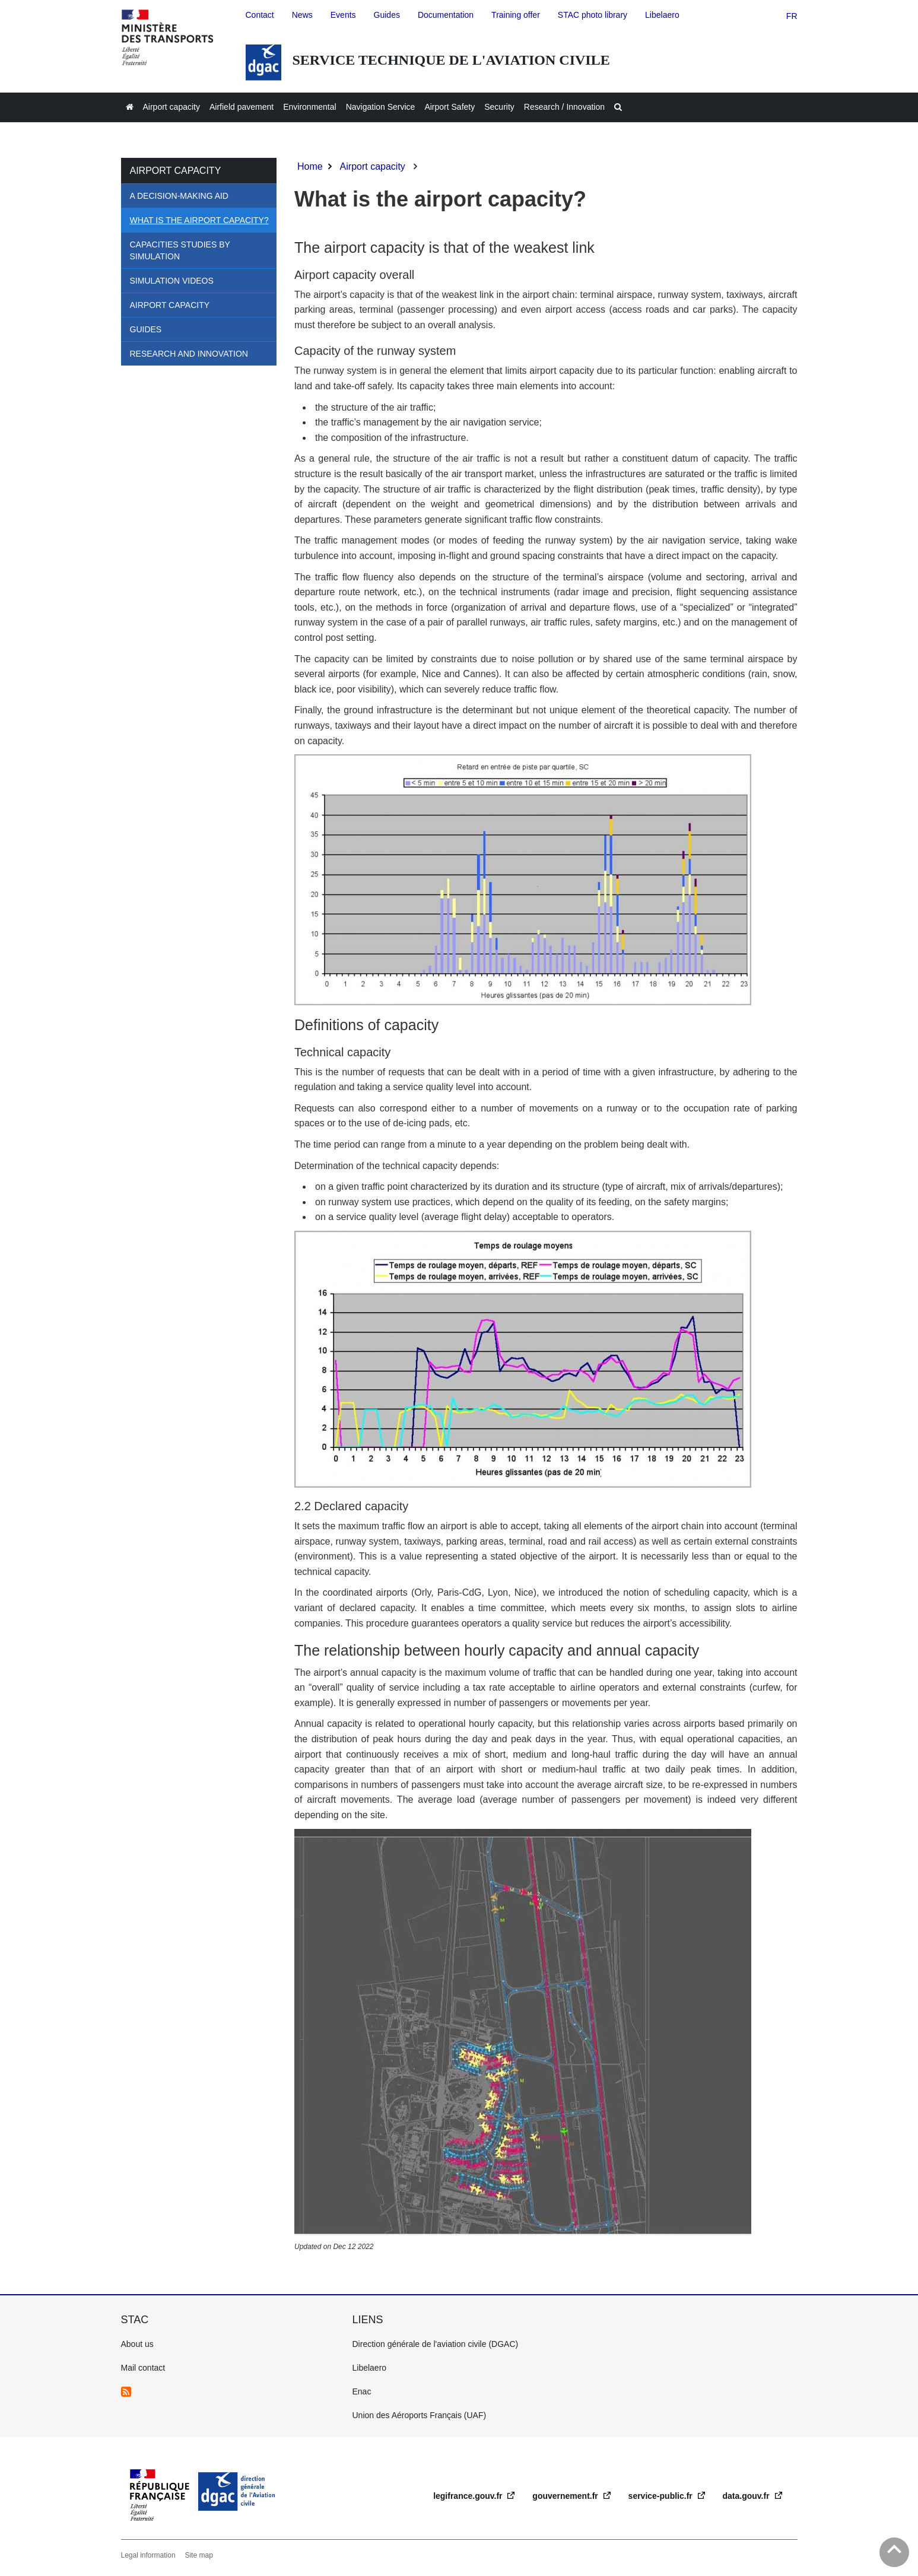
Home (310, 166)
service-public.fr (661, 2496)
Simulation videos (172, 280)
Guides (146, 329)
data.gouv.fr (747, 2496)
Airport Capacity (170, 305)
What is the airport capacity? (199, 220)
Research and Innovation (189, 353)
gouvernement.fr (566, 2496)
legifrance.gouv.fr (468, 2496)
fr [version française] (792, 16)
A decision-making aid (179, 196)
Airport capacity (175, 171)
